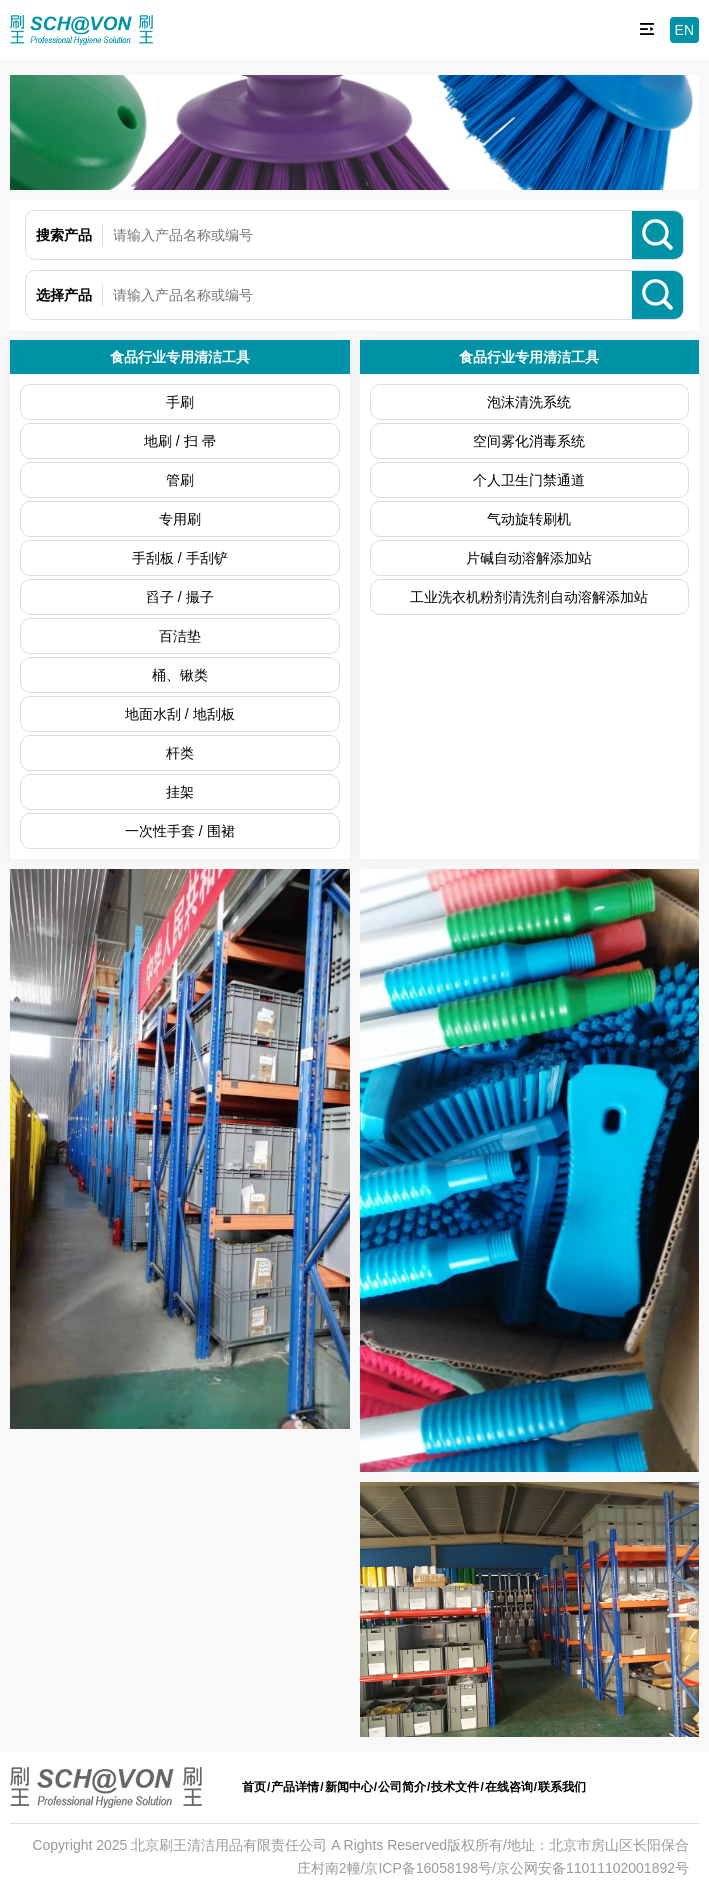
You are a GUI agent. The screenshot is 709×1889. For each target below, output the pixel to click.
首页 (254, 1787)
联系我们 (562, 1787)
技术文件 (455, 1787)
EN (684, 30)
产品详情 (295, 1787)
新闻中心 (349, 1787)
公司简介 (402, 1787)
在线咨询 (509, 1787)
